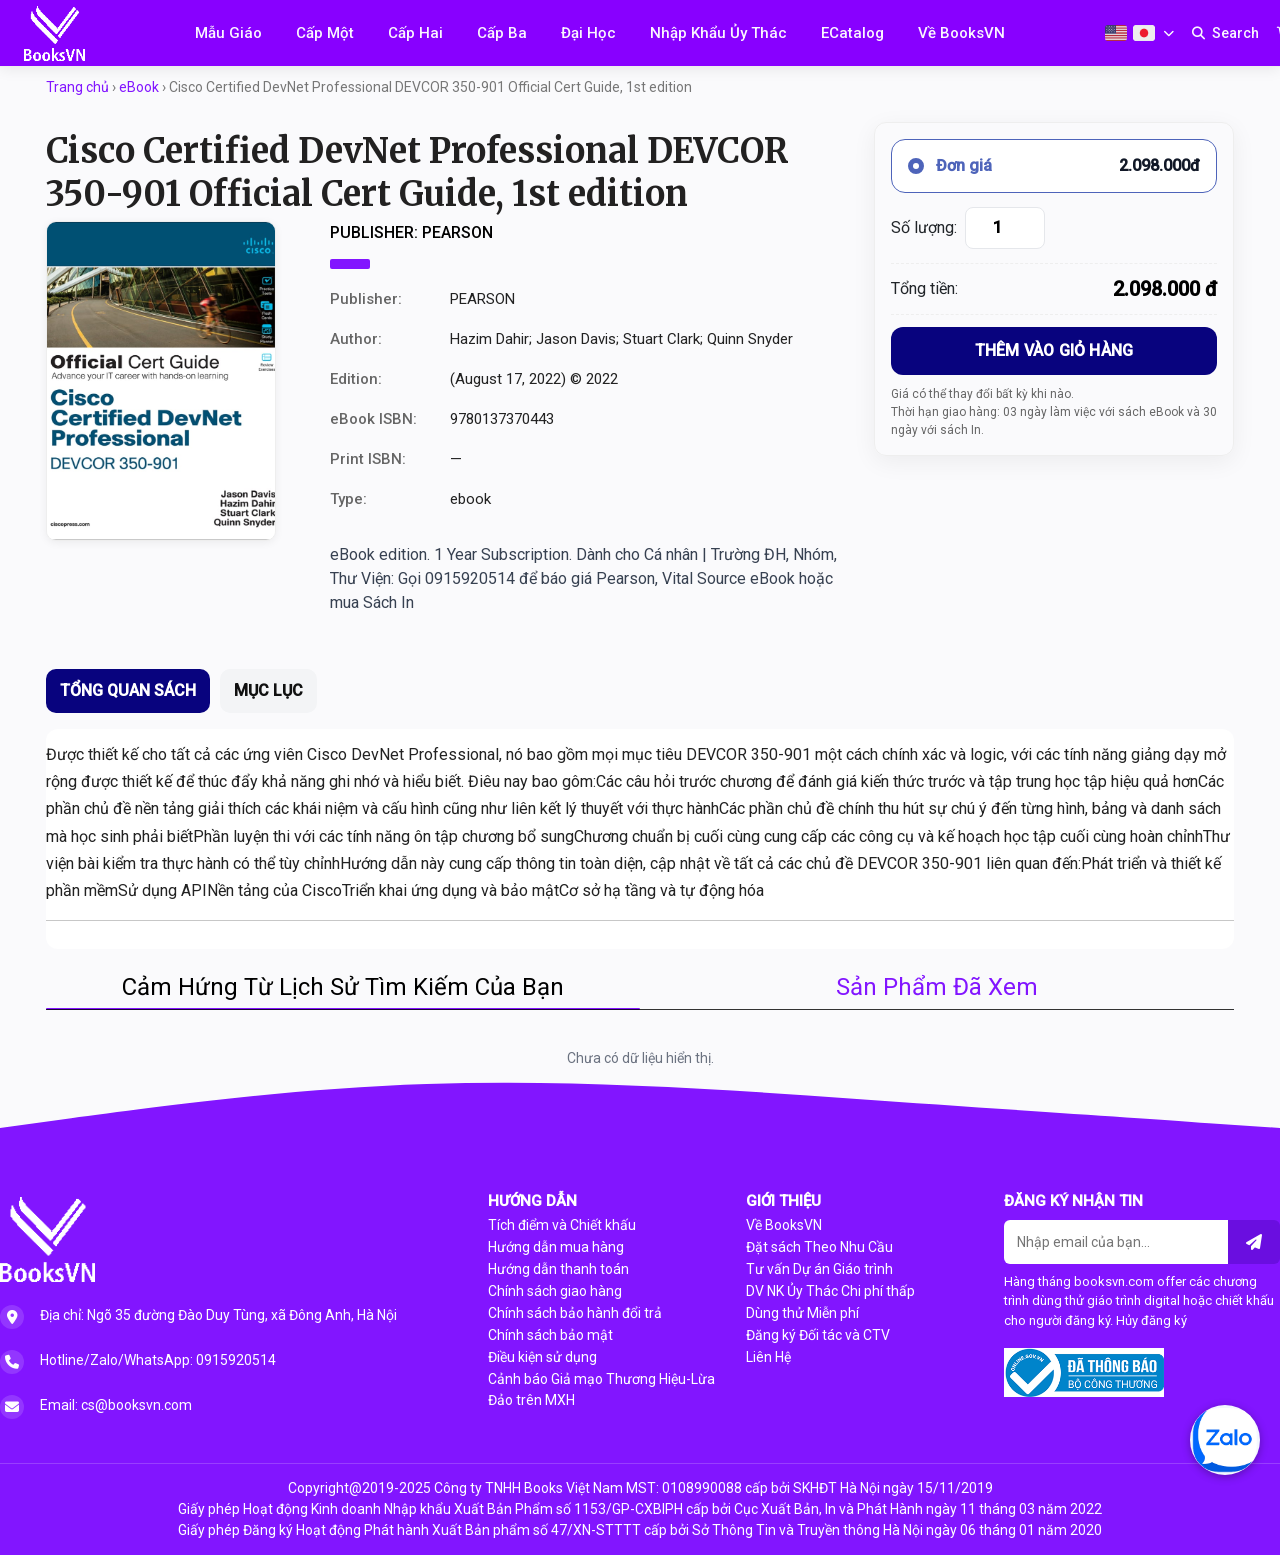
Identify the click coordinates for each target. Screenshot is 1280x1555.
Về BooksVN (961, 33)
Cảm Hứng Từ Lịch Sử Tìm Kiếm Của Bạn (343, 987)
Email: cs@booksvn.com (116, 1405)
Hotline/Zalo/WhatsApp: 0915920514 (158, 1360)
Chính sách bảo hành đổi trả (575, 1313)
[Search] (1225, 33)
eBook (139, 87)
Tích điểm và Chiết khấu (562, 1225)
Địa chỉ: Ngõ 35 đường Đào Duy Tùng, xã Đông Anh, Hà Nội (218, 1315)
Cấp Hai (415, 33)
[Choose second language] (1168, 33)
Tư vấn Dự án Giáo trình (819, 1269)
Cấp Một (325, 33)
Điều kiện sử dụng (542, 1357)
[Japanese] (1144, 33)
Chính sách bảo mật (550, 1335)
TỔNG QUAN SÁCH (128, 690)
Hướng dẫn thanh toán (558, 1269)
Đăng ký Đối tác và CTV (818, 1335)
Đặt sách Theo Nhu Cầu (819, 1247)
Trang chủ (77, 87)
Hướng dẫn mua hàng (556, 1247)
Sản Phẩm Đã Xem (937, 987)
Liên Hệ (768, 1357)
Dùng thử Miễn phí (802, 1313)
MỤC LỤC (268, 690)
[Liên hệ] (1254, 1242)
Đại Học (588, 33)
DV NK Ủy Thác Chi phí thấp (830, 1291)
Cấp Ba (502, 33)
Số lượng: (924, 227)
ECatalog (852, 33)
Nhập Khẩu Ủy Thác (718, 33)
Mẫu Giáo (228, 33)
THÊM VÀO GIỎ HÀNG (1054, 350)
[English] (1116, 33)
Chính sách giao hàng (555, 1291)
